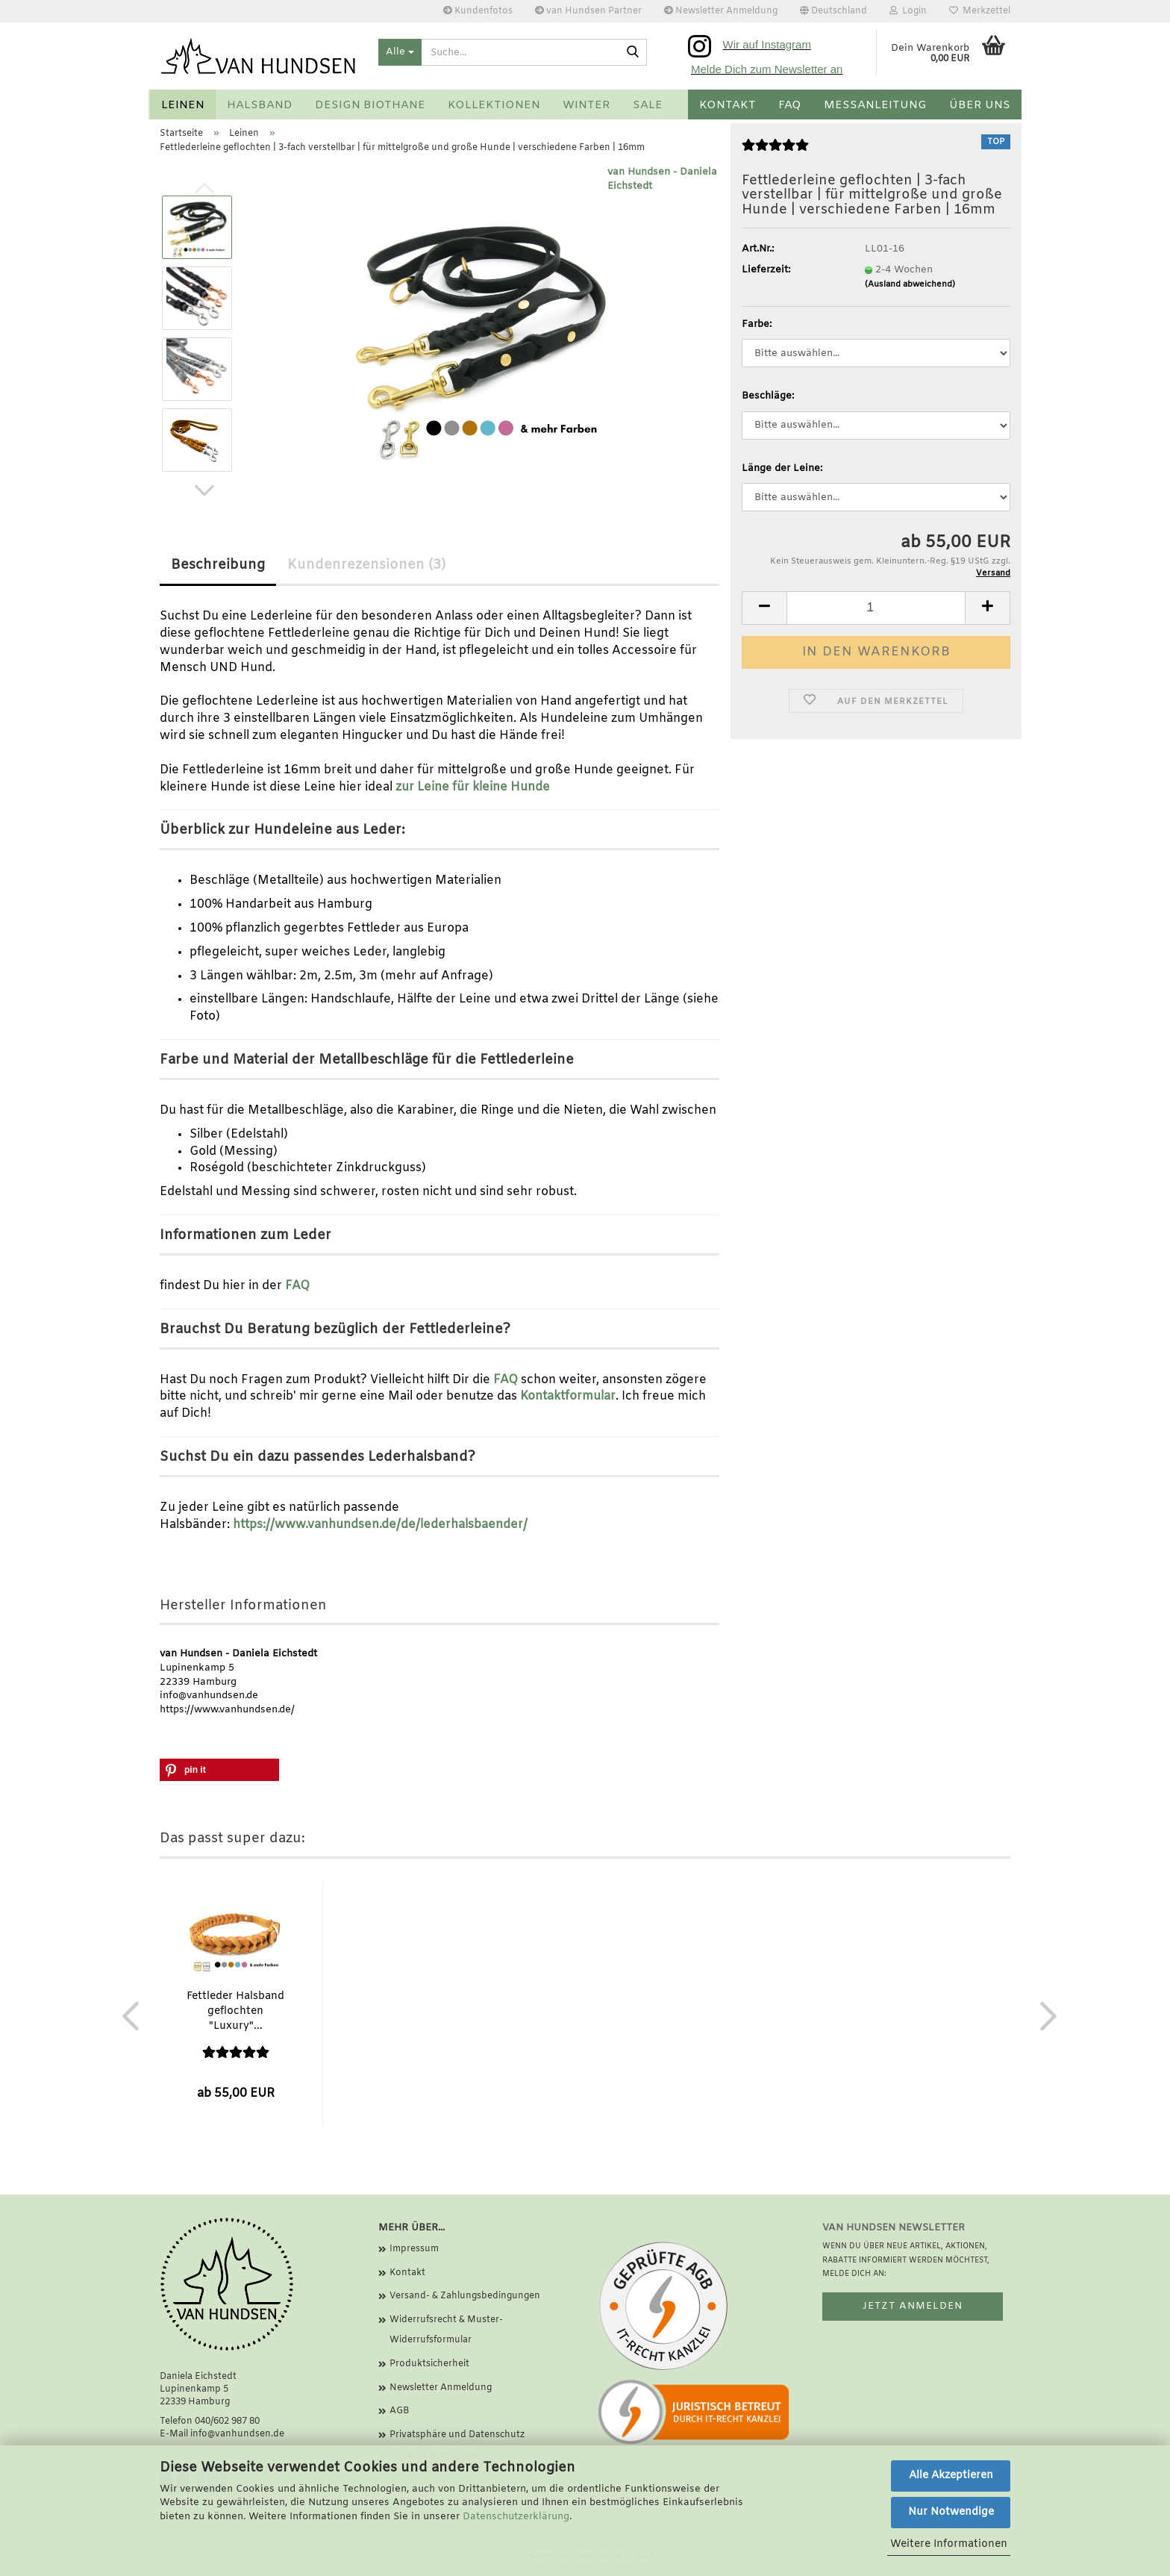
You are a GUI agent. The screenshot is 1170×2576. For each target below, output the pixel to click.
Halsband (259, 105)
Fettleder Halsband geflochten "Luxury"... (235, 2011)
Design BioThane (370, 105)
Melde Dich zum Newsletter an (766, 69)
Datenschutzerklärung (516, 2516)
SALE (648, 105)
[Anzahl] (876, 608)
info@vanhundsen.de (237, 2434)
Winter (586, 105)
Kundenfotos (478, 11)
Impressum (414, 2249)
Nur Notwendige (951, 2512)
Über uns (979, 105)
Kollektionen (494, 105)
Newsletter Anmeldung (721, 11)
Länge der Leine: (782, 468)
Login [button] (908, 11)
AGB (399, 2411)
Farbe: (757, 324)
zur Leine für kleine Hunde (472, 787)
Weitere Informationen (948, 2544)
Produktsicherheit (429, 2364)
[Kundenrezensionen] (775, 152)
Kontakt (727, 105)
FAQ (789, 105)
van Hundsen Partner (588, 11)
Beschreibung (218, 565)
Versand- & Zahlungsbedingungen (465, 2296)
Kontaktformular (568, 1396)
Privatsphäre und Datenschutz (457, 2435)
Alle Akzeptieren (951, 2476)
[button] (833, 11)
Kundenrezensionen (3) (366, 565)
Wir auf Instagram (767, 44)
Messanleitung (875, 105)
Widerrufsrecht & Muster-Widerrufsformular (446, 2330)
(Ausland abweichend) (910, 284)
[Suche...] (400, 52)
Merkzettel (979, 11)
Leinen (182, 105)
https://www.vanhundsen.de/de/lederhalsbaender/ (380, 1524)
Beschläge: (768, 396)
